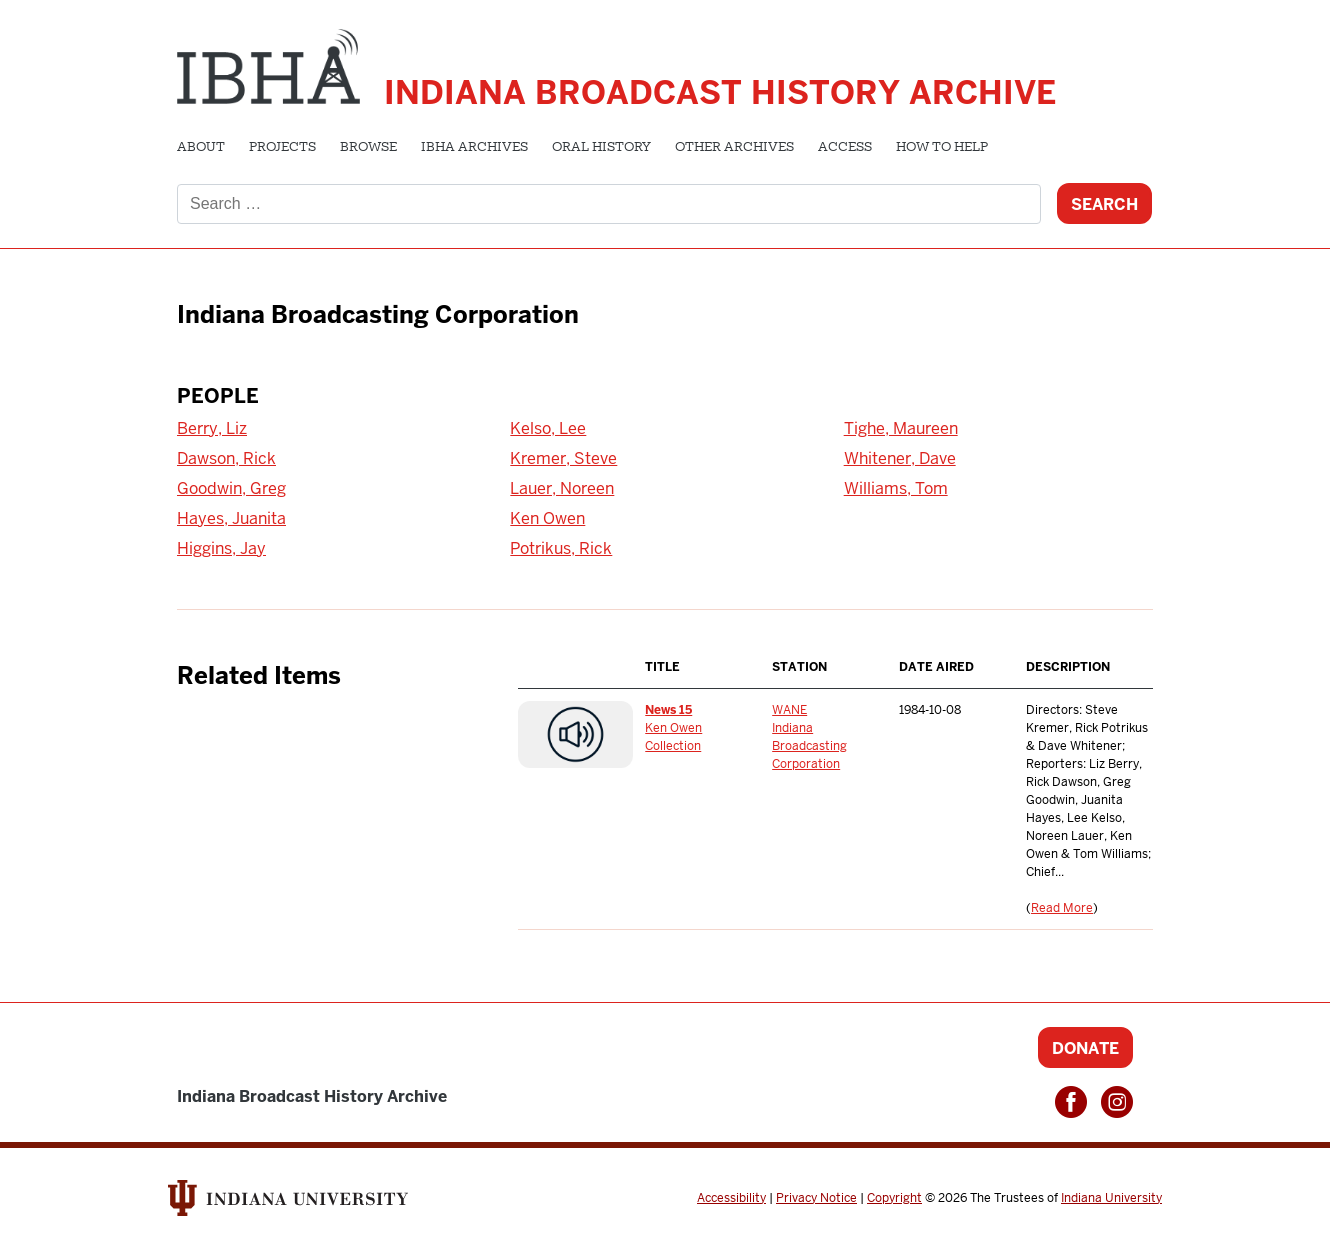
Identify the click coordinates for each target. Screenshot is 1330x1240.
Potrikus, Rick (561, 548)
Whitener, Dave (900, 458)
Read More (1062, 908)
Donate (1085, 1048)
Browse (368, 148)
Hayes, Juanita (231, 518)
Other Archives (734, 148)
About (201, 148)
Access (845, 148)
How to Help (942, 148)
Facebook (1071, 1102)
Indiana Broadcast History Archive (720, 92)
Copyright (894, 1198)
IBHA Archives (474, 148)
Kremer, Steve (563, 458)
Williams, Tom (896, 488)
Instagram (1117, 1102)
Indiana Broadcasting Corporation (809, 746)
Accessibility (731, 1198)
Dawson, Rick (226, 458)
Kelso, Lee (548, 428)
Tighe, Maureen (901, 428)
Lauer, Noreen (562, 488)
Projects (282, 148)
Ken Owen (547, 518)
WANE (789, 710)
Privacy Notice (816, 1198)
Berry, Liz (212, 428)
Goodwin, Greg (231, 488)
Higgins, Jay (221, 548)
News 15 (668, 710)
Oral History (601, 148)
